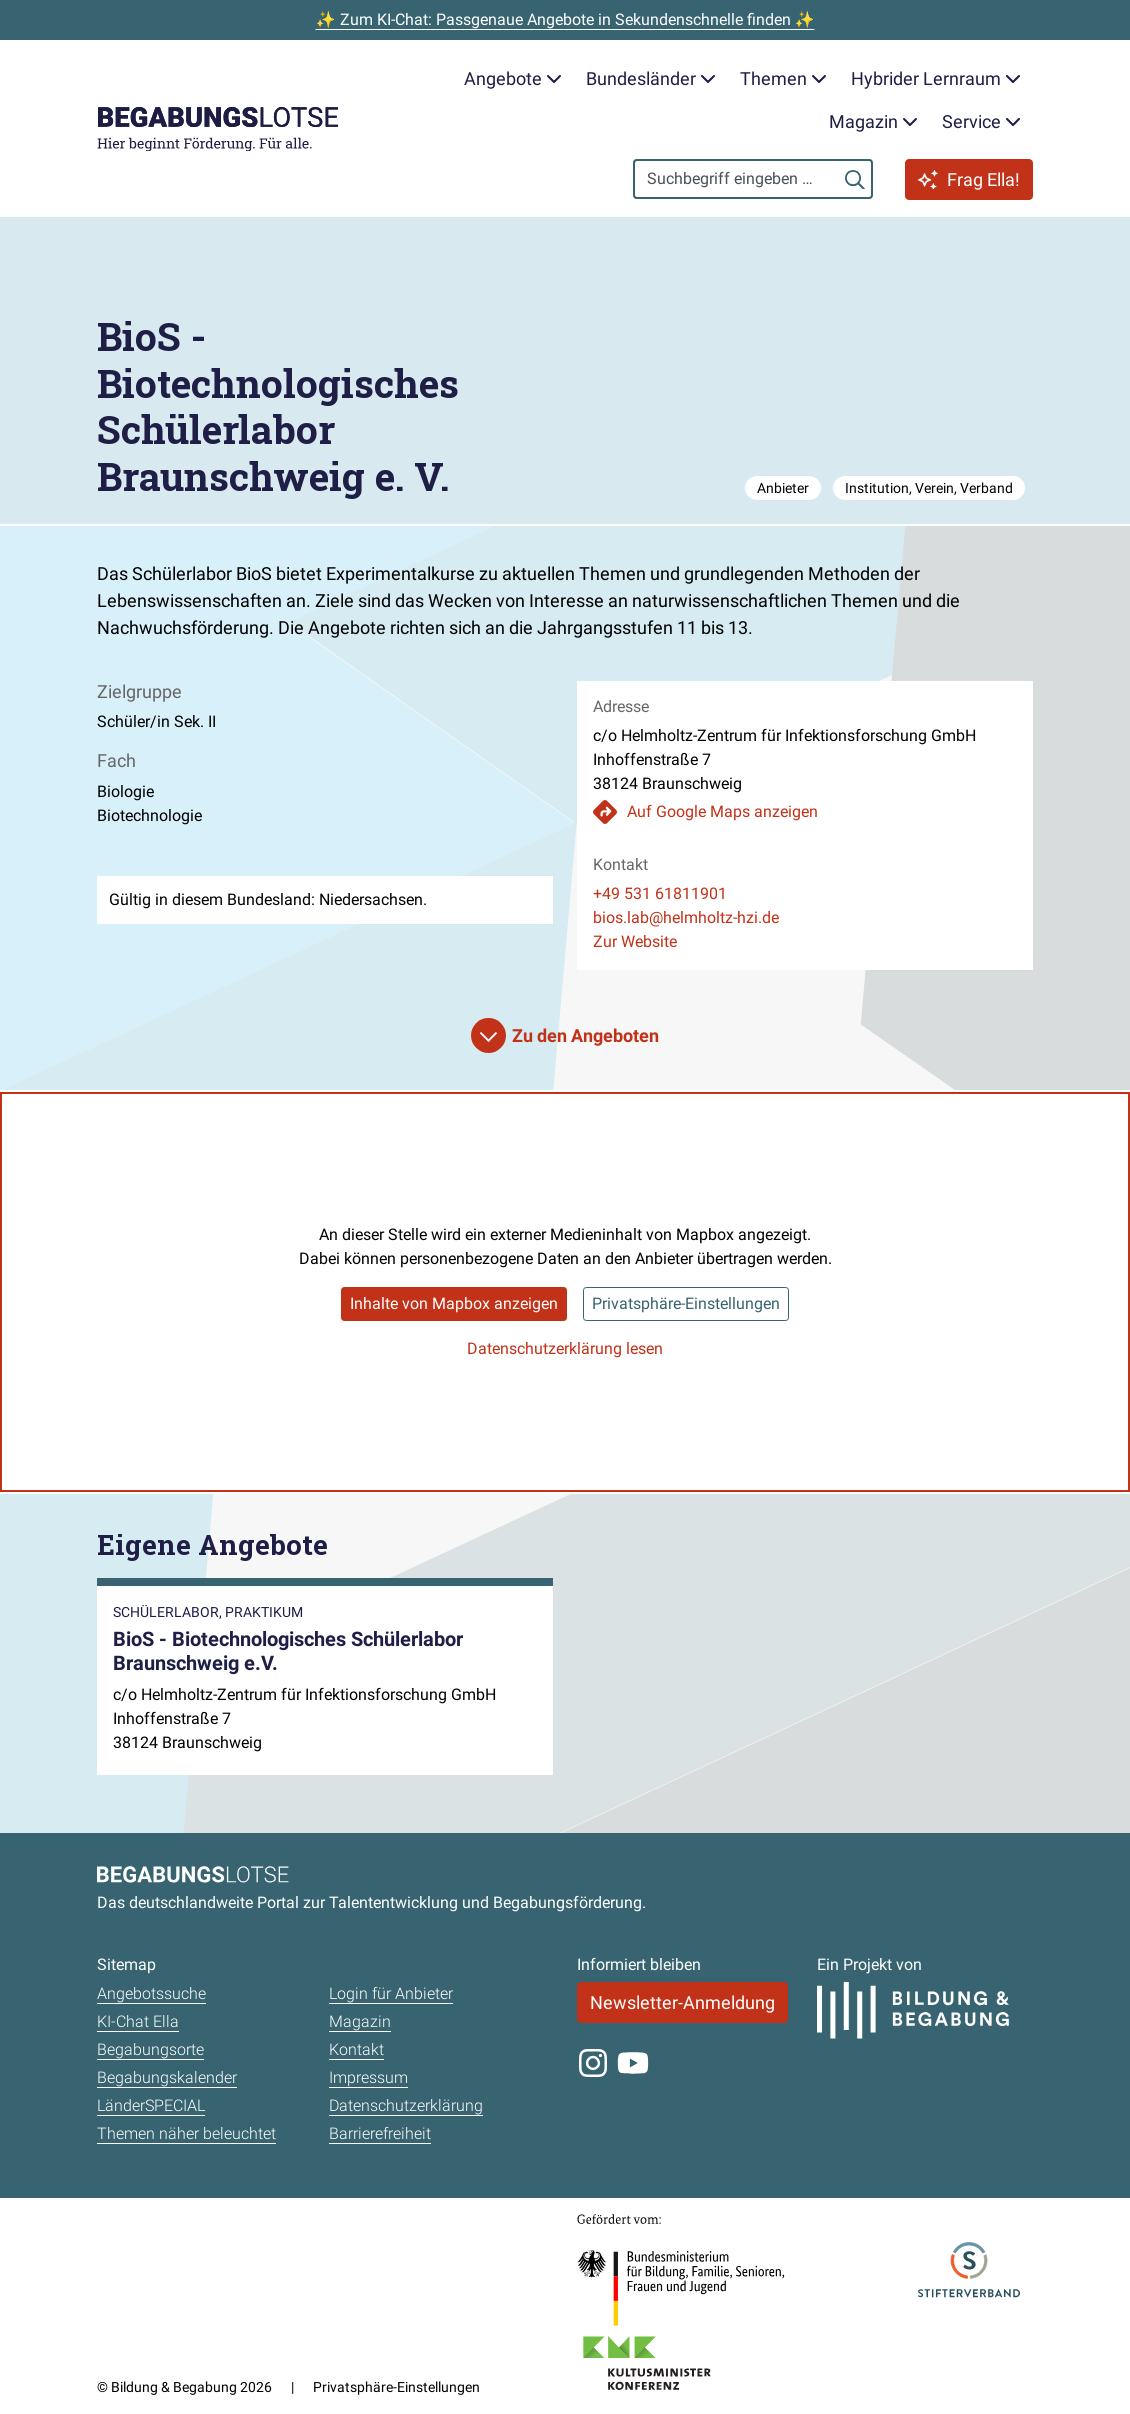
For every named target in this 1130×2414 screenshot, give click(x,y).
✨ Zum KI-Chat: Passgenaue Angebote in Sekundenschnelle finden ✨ (565, 19)
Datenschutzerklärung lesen (565, 1348)
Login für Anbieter (391, 1993)
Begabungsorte (150, 2049)
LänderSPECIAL (151, 2105)
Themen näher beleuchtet (186, 2133)
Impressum (368, 2077)
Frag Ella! (969, 179)
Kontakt (356, 2049)
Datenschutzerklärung (406, 2105)
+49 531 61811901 (660, 893)
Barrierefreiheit (380, 2133)
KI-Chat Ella (138, 2021)
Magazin (360, 2021)
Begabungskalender (167, 2077)
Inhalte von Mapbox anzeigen (454, 1303)
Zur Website (635, 941)
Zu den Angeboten (585, 1035)
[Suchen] (855, 179)
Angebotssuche (151, 1993)
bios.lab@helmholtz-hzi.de (686, 917)
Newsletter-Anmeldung (682, 2002)
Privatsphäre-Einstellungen (686, 1303)
